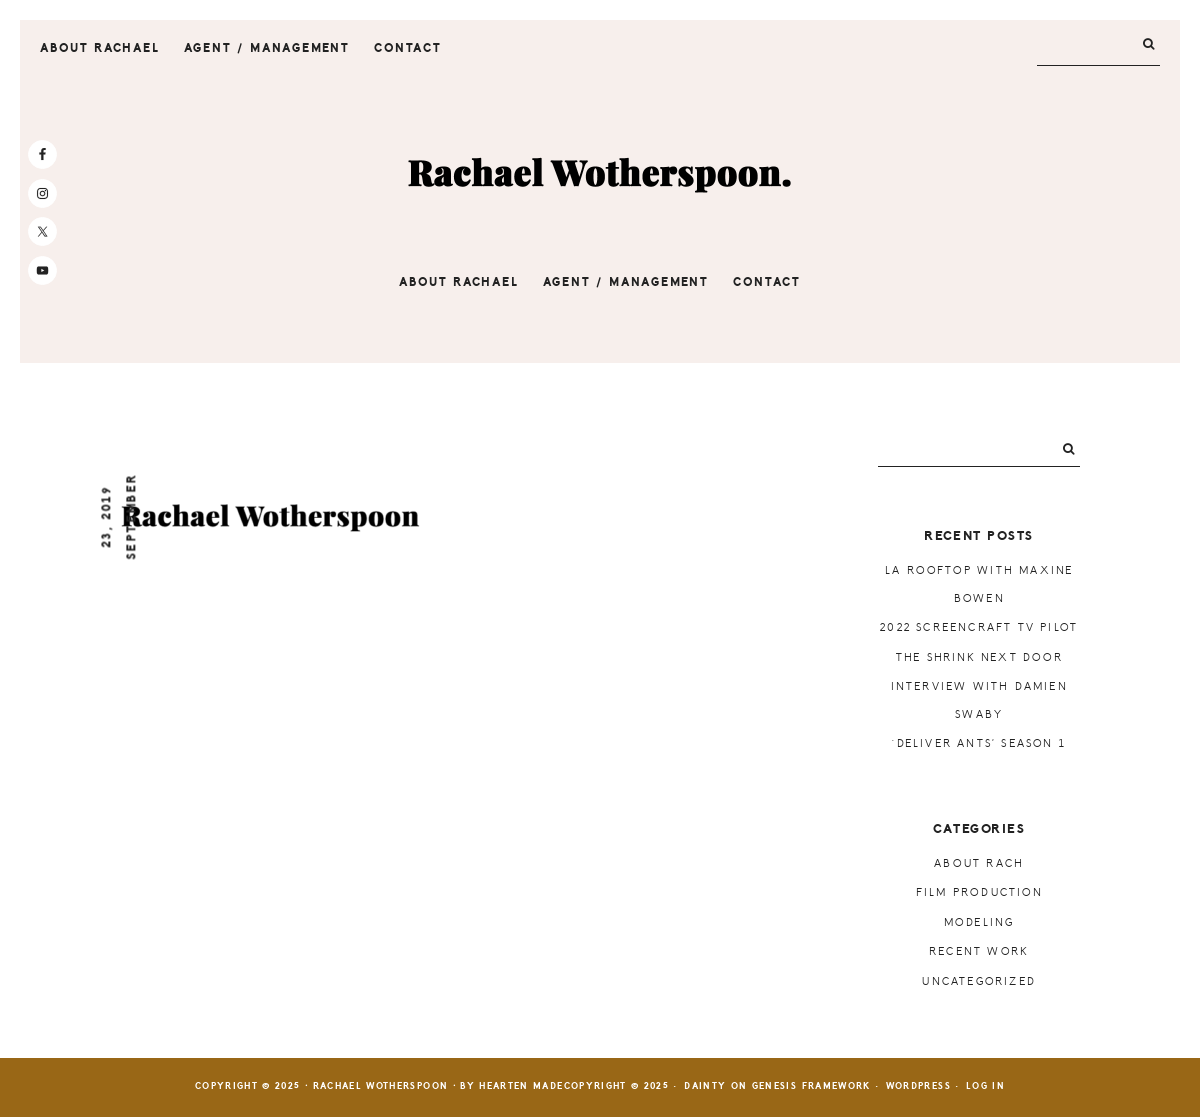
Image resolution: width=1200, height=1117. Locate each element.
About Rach (979, 863)
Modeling (979, 922)
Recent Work (979, 951)
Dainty (705, 1086)
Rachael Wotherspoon (600, 174)
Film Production (979, 892)
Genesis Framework (811, 1086)
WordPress (918, 1086)
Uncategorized (979, 981)
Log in (985, 1086)
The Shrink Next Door (979, 657)
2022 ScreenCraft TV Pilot (979, 627)
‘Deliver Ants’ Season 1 (979, 743)
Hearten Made (521, 1086)
